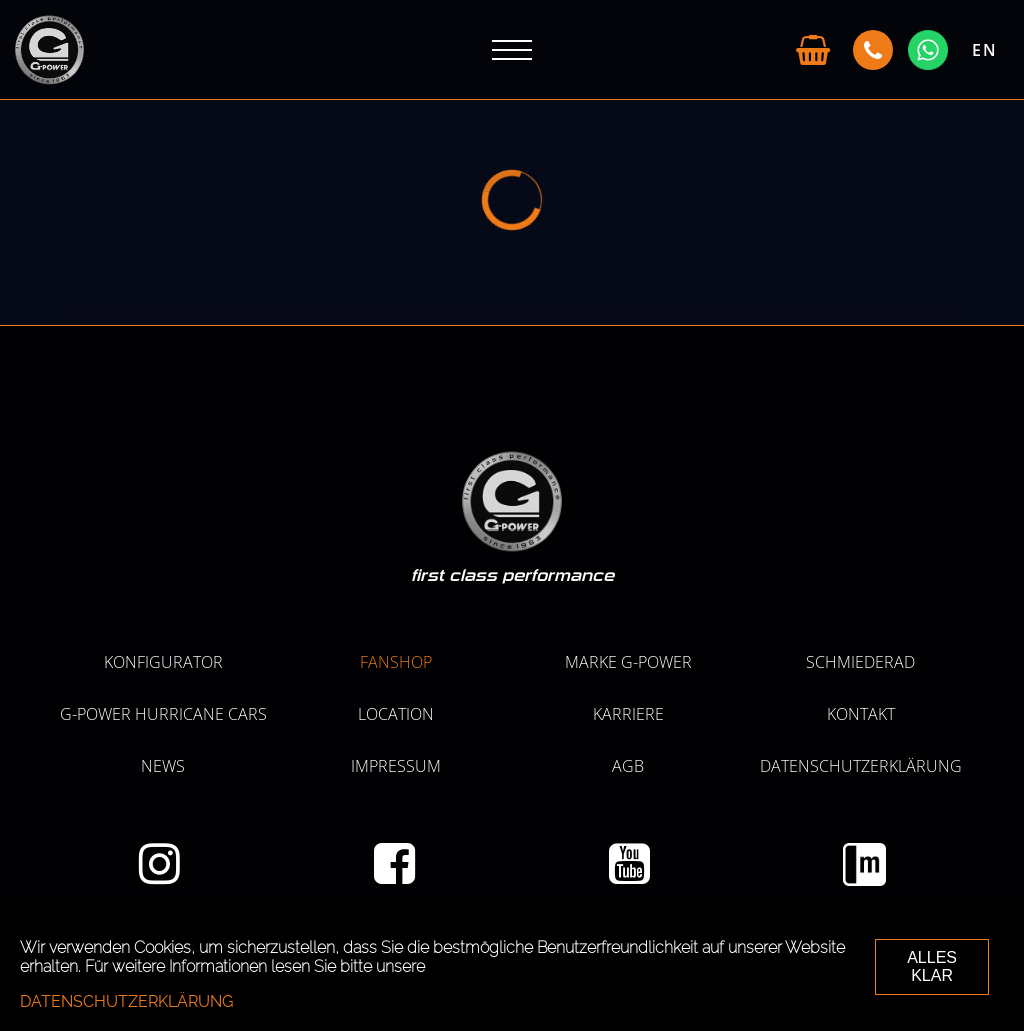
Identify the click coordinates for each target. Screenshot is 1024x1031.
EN (985, 50)
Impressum (396, 766)
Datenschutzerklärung (861, 766)
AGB (628, 766)
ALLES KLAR (932, 966)
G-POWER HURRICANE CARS (163, 714)
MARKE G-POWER (628, 662)
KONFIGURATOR (163, 662)
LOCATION (396, 714)
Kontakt (861, 714)
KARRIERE (628, 714)
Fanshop (396, 662)
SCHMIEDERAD (860, 662)
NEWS (163, 766)
